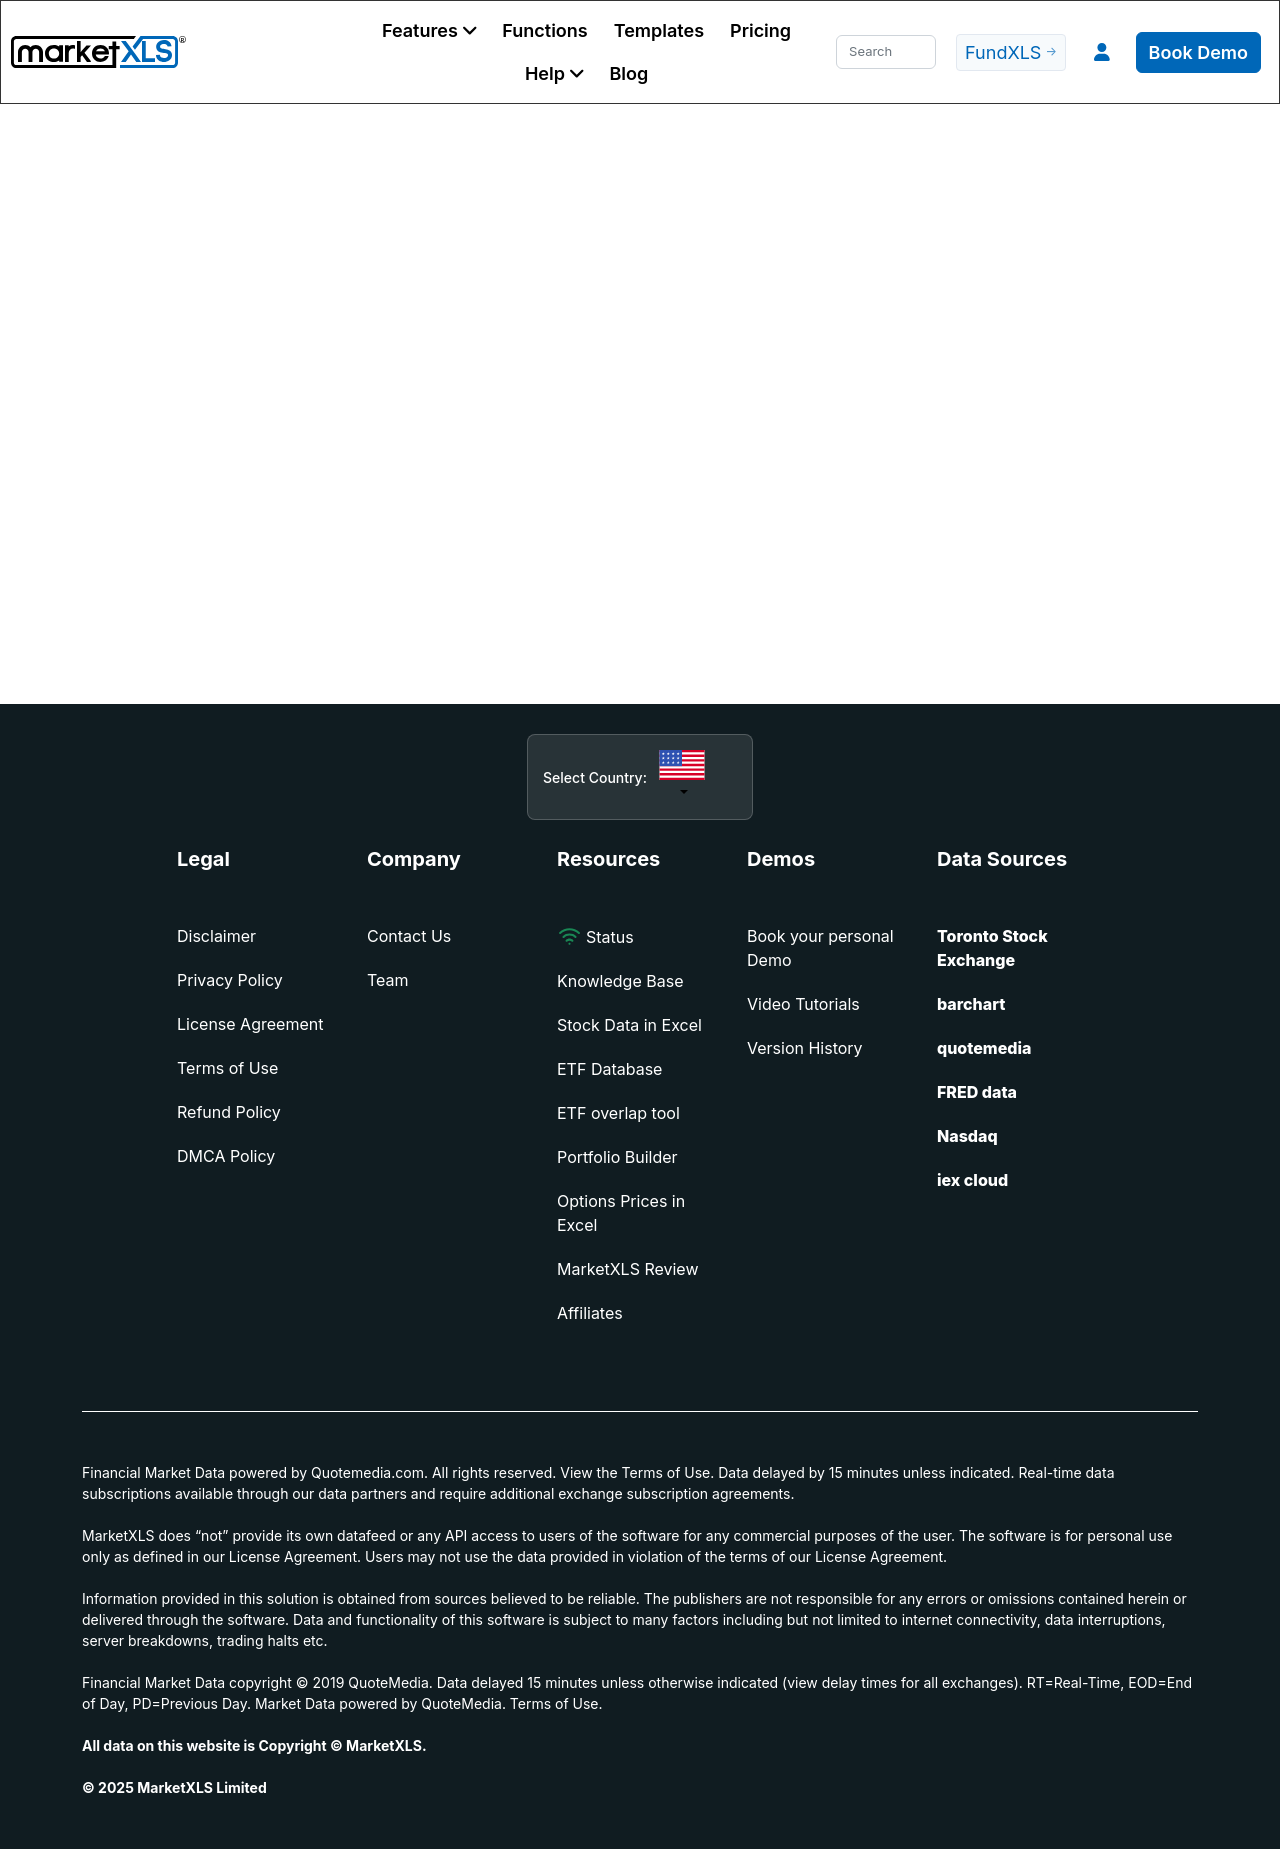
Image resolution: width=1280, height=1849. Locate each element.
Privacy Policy (230, 980)
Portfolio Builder (617, 1157)
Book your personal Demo (820, 948)
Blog (628, 73)
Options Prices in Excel (621, 1213)
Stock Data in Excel (629, 1025)
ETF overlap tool (618, 1113)
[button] (429, 30)
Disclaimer (216, 936)
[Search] (886, 52)
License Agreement (250, 1024)
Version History (805, 1048)
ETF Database (609, 1069)
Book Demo (1198, 52)
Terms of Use (227, 1068)
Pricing (760, 30)
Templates (659, 30)
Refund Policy (229, 1112)
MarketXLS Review (628, 1269)
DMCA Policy (226, 1156)
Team (388, 980)
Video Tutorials (803, 1004)
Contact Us (409, 936)
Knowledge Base (620, 981)
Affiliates (590, 1313)
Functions (544, 30)
